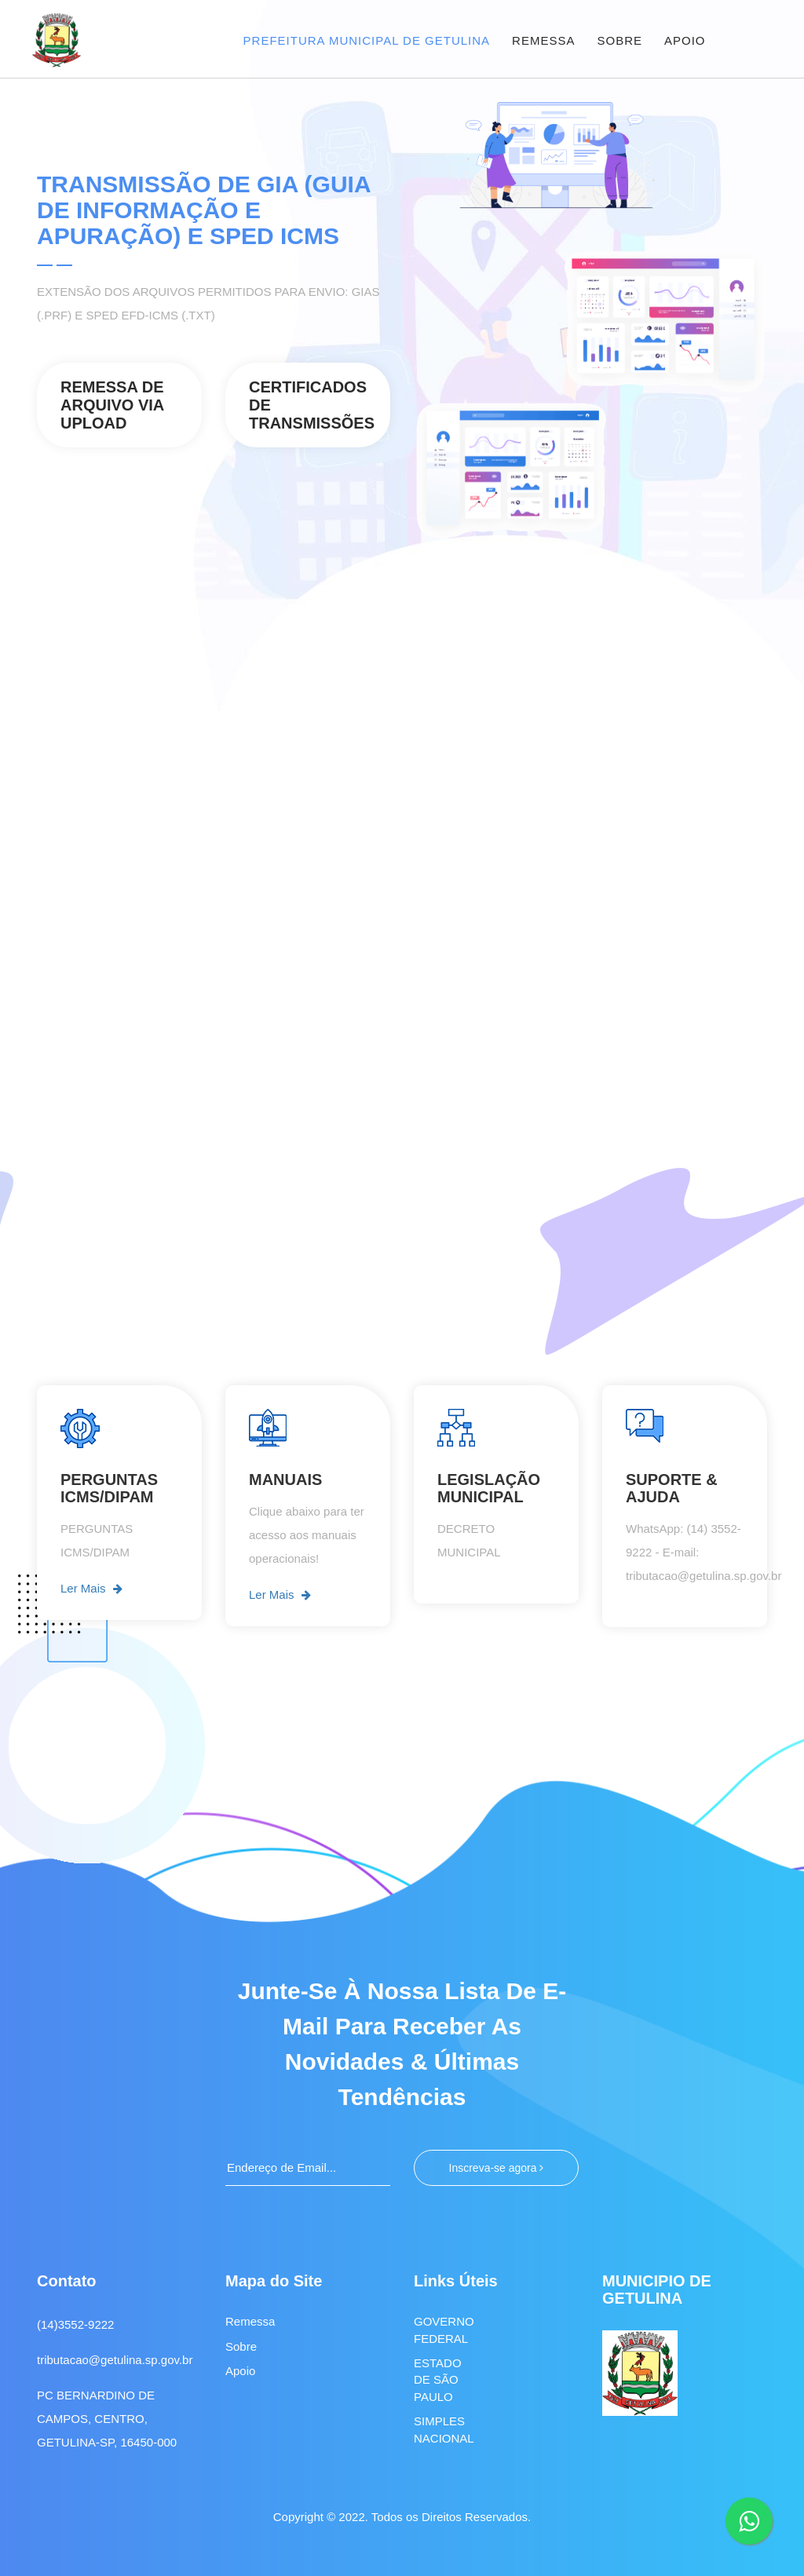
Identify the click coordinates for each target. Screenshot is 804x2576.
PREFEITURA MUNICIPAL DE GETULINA (367, 40)
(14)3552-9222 (75, 2324)
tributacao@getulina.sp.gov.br (114, 2359)
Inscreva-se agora (496, 2168)
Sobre (241, 2345)
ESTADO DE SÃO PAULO (438, 2379)
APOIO (685, 40)
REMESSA (543, 40)
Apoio (240, 2370)
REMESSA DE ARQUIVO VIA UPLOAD (112, 405)
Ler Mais (91, 1589)
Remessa (250, 2321)
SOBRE (619, 40)
